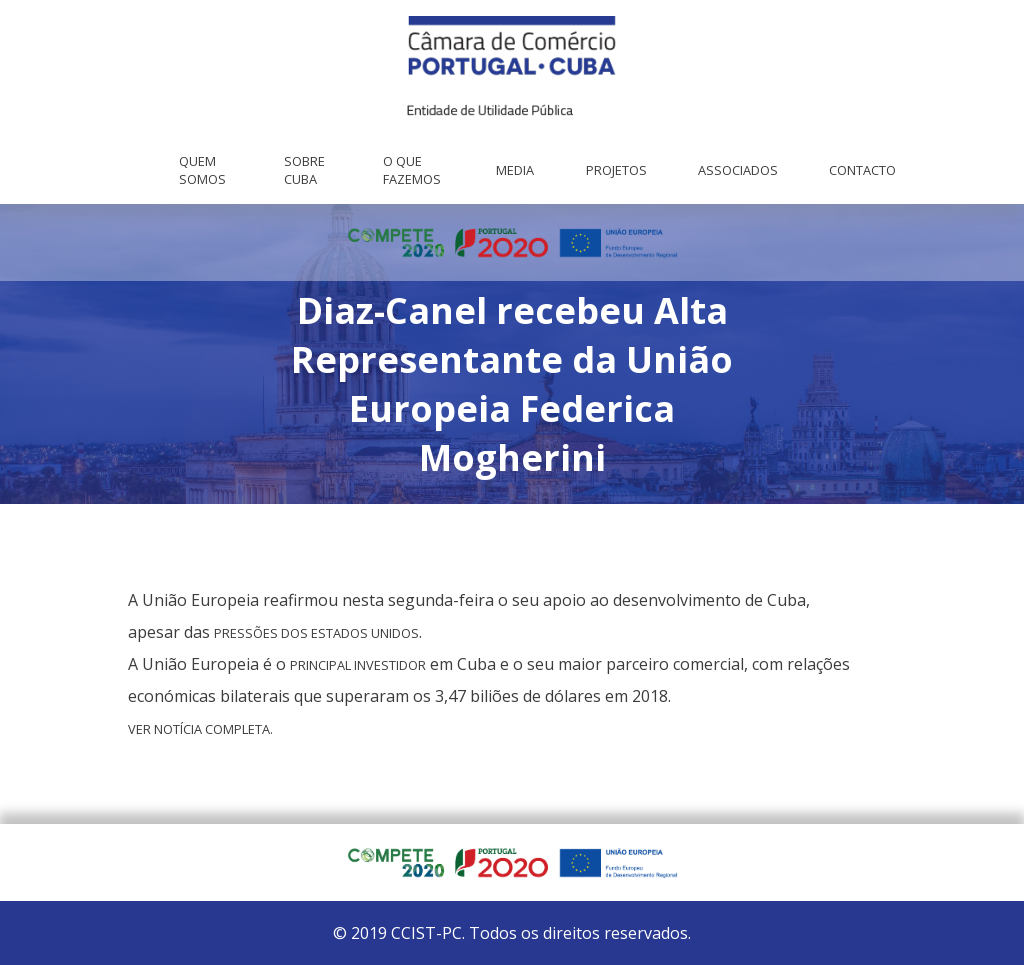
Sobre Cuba (304, 170)
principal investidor (358, 665)
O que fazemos (412, 170)
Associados (738, 170)
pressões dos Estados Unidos (316, 633)
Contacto (862, 170)
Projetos (616, 170)
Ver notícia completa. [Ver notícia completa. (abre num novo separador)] (200, 729)
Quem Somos (202, 170)
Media (515, 170)
